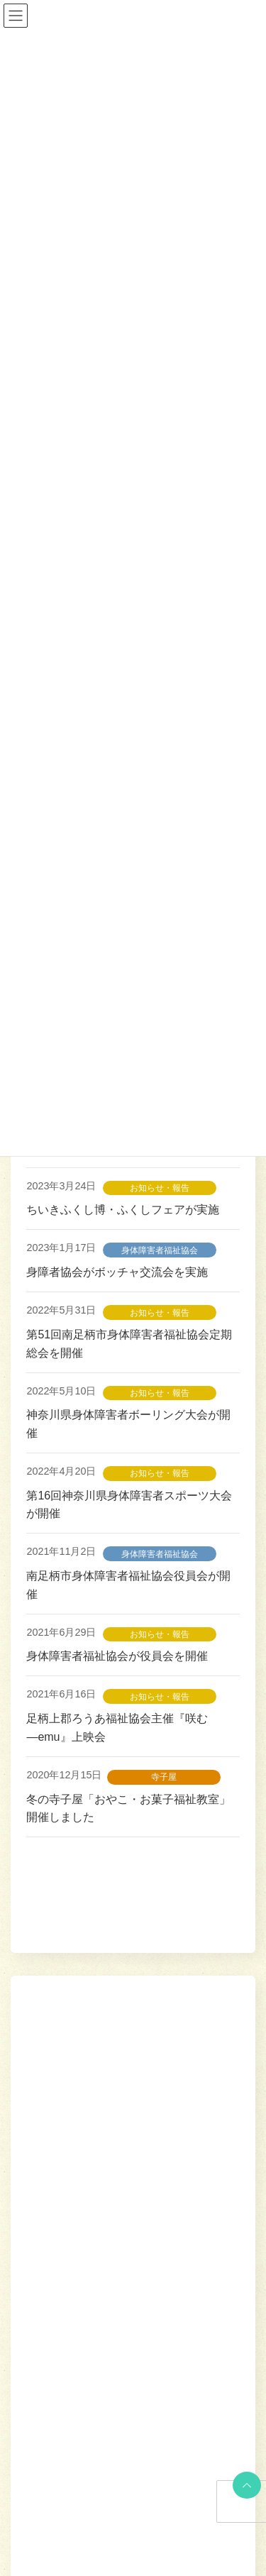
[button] (199, 2532)
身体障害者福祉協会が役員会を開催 (122, 1656)
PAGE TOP (244, 2485)
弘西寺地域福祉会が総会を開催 (105, 2327)
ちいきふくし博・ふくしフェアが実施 (122, 1210)
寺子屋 (164, 1777)
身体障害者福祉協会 (159, 1250)
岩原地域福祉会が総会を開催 (100, 2076)
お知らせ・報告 (159, 1188)
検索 (204, 1957)
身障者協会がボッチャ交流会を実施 (117, 1272)
